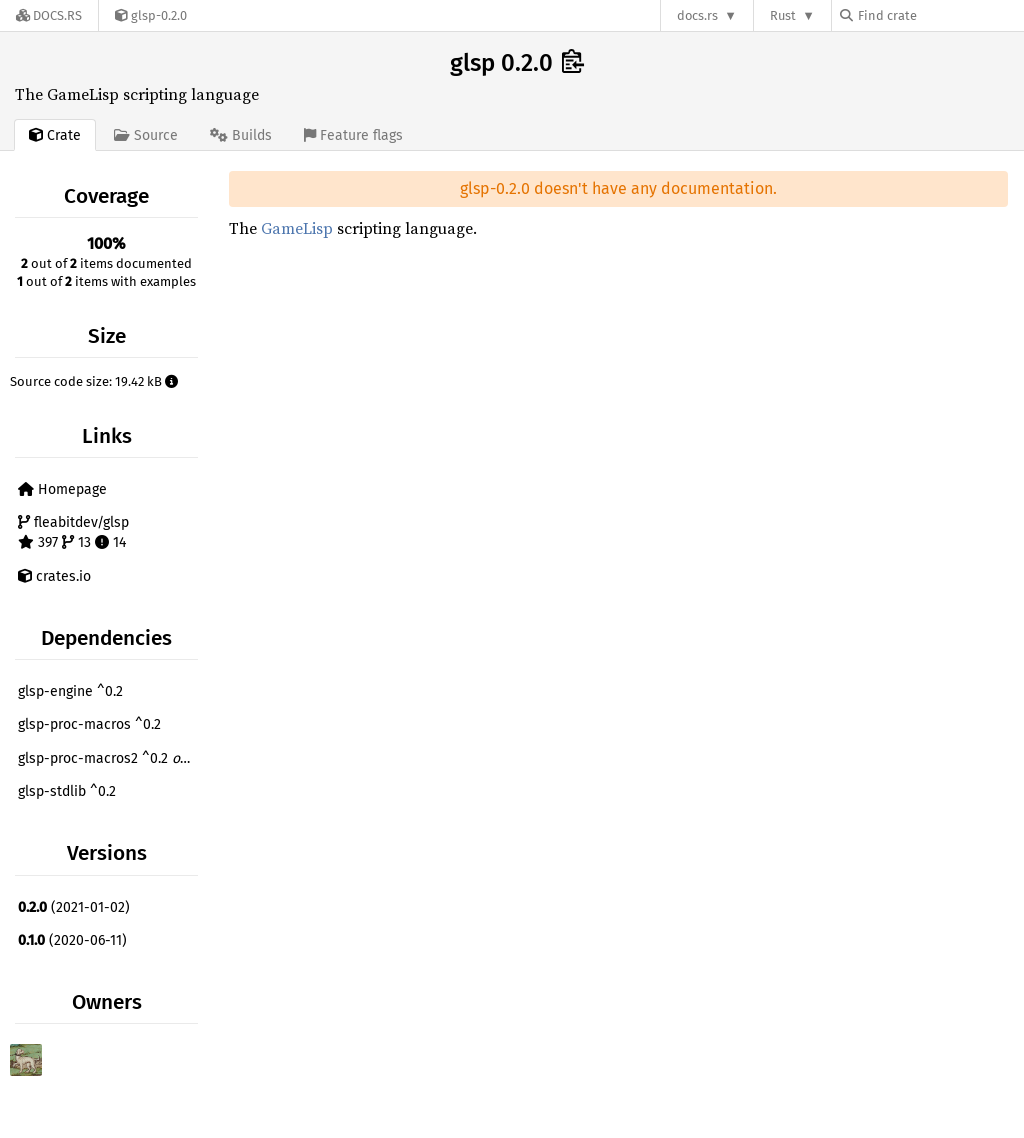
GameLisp (297, 228)
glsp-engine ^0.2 (70, 691)
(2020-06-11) (72, 940)
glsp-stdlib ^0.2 (67, 791)
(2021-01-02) (74, 907)
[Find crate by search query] (940, 15)
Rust (783, 15)
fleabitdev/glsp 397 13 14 (73, 532)
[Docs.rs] (49, 15)
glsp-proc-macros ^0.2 (89, 724)
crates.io (54, 576)
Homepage (62, 489)
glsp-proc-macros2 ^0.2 (110, 758)
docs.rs (697, 15)
